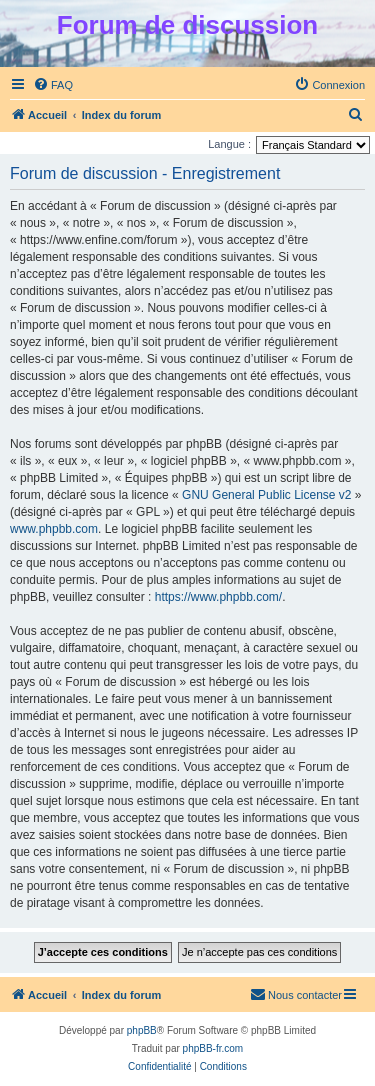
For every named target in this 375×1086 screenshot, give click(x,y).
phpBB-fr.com (213, 1048)
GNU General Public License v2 (266, 495)
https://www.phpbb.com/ (218, 597)
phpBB (142, 1030)
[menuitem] (53, 85)
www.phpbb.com (54, 529)
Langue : (229, 144)
